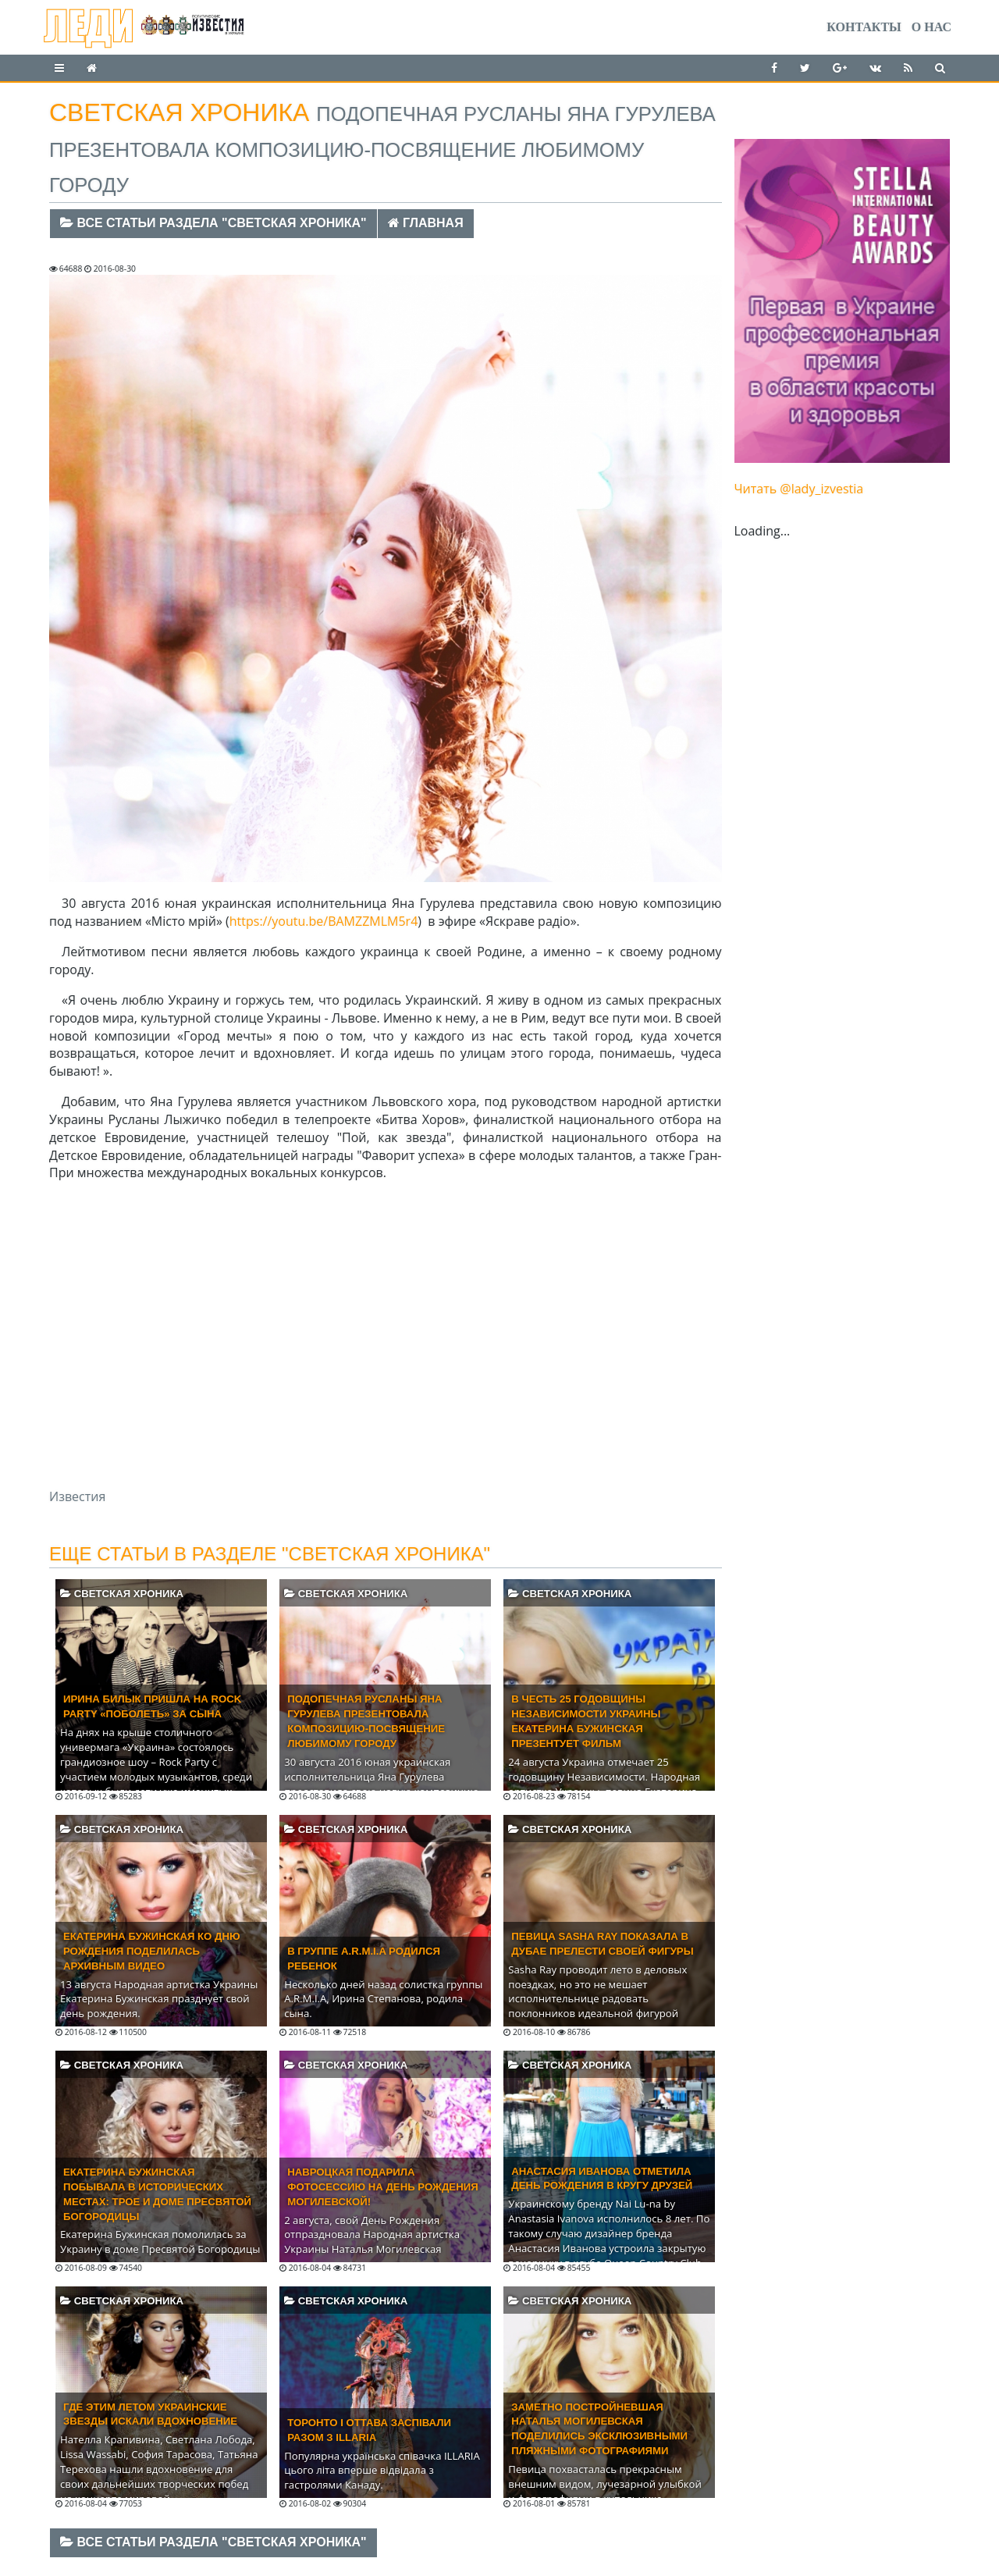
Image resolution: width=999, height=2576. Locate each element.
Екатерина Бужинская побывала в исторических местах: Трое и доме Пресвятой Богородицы (157, 2194)
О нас (931, 27)
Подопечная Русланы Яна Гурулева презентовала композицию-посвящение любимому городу (366, 1721)
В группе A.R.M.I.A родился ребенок (363, 1958)
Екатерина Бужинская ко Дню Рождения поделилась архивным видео (151, 1951)
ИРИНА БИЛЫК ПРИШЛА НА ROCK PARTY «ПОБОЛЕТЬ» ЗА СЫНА (152, 1706)
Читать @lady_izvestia (799, 488)
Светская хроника (121, 1593)
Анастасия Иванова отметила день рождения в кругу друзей (601, 2178)
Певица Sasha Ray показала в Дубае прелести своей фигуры (602, 1943)
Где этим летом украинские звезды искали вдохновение (150, 2414)
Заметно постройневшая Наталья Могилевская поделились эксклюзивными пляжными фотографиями (599, 2429)
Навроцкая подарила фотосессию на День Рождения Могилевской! (382, 2187)
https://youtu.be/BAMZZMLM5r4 (323, 921)
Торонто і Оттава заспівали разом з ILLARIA (369, 2430)
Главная (426, 222)
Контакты (864, 27)
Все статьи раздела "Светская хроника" (213, 222)
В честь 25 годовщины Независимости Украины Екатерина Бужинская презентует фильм (585, 1721)
